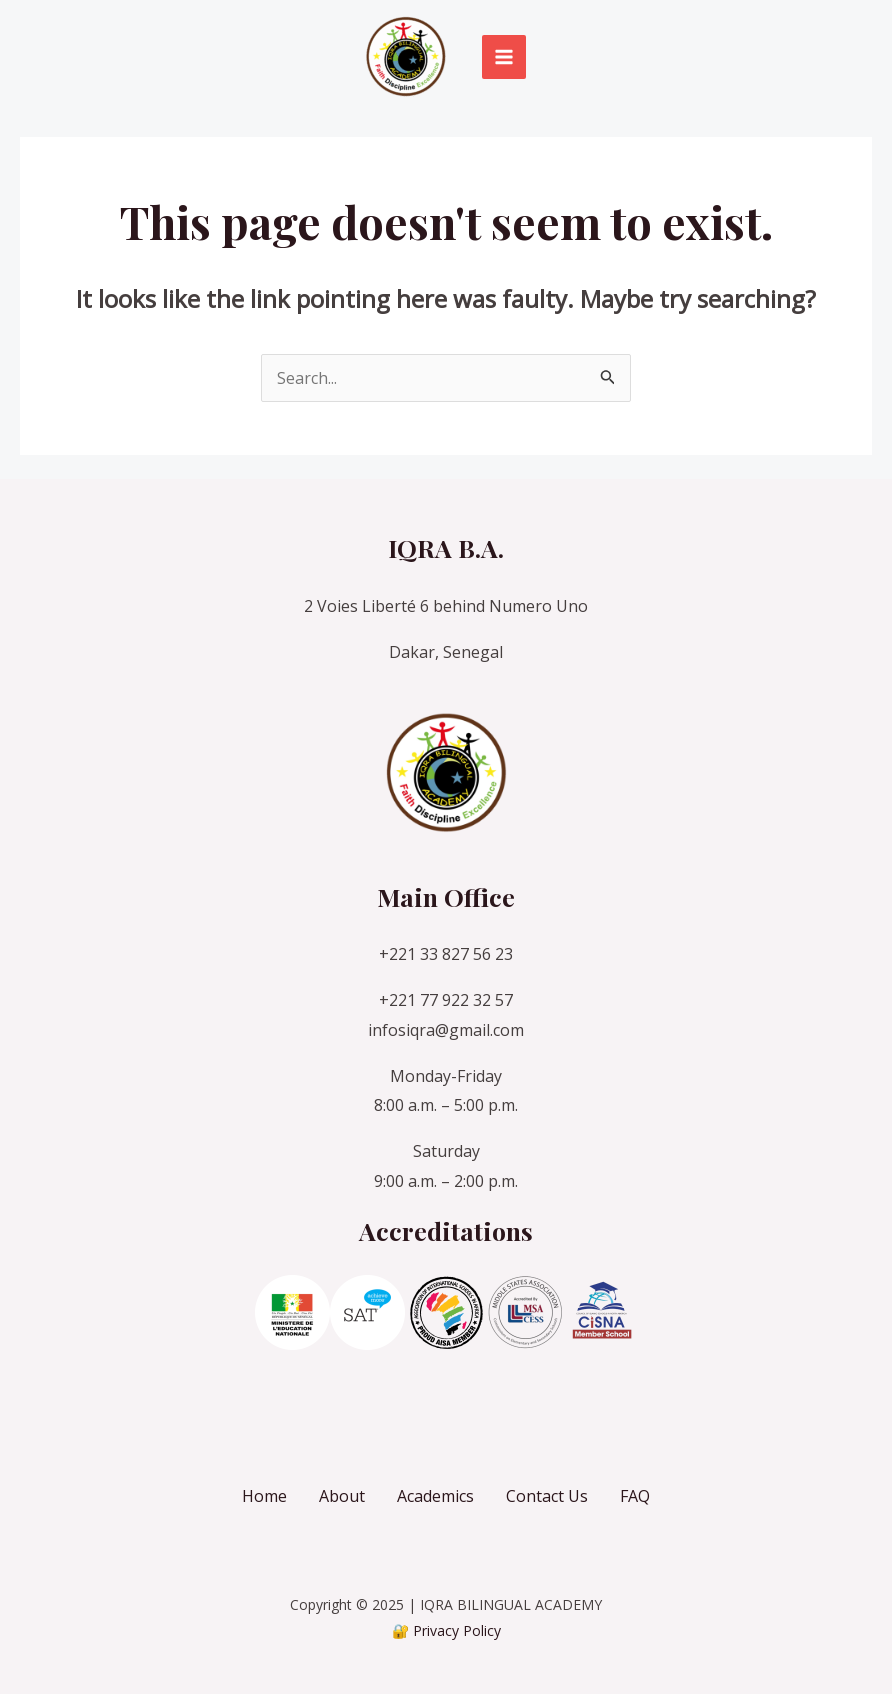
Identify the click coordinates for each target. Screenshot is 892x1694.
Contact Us (547, 1496)
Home (264, 1496)
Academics (435, 1496)
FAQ (635, 1496)
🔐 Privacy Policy (446, 1630)
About (342, 1496)
